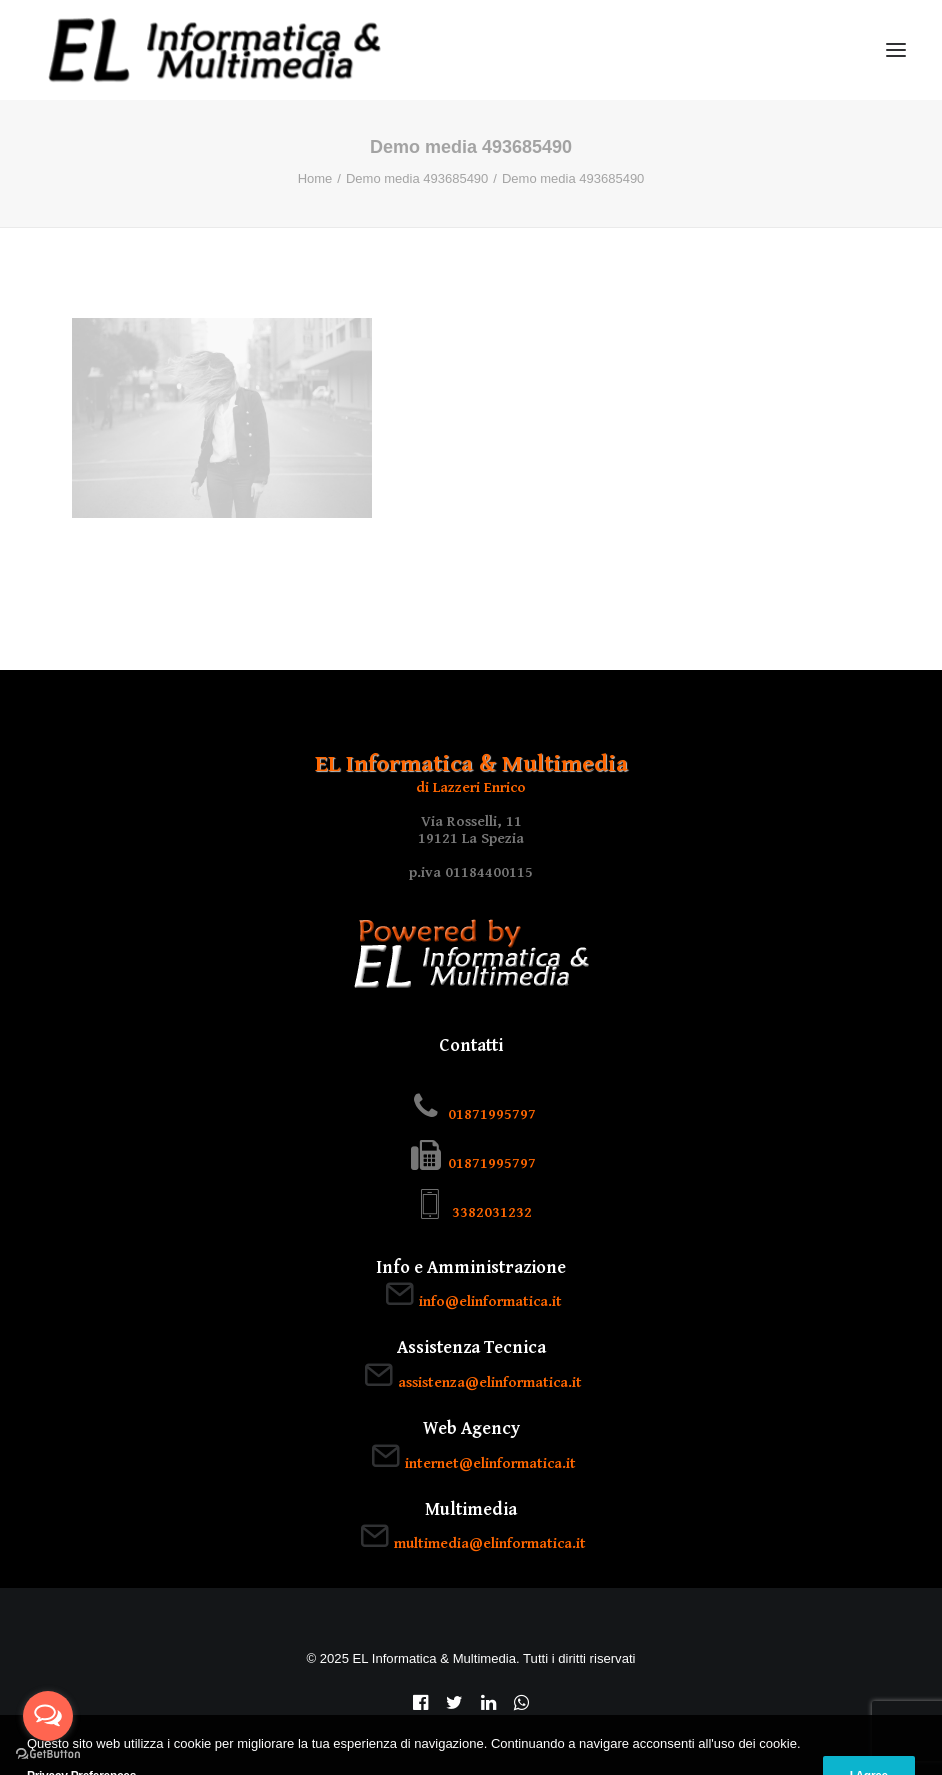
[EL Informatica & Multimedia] (214, 50)
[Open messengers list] (48, 1716)
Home (315, 178)
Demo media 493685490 (417, 178)
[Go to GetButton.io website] (48, 1754)
